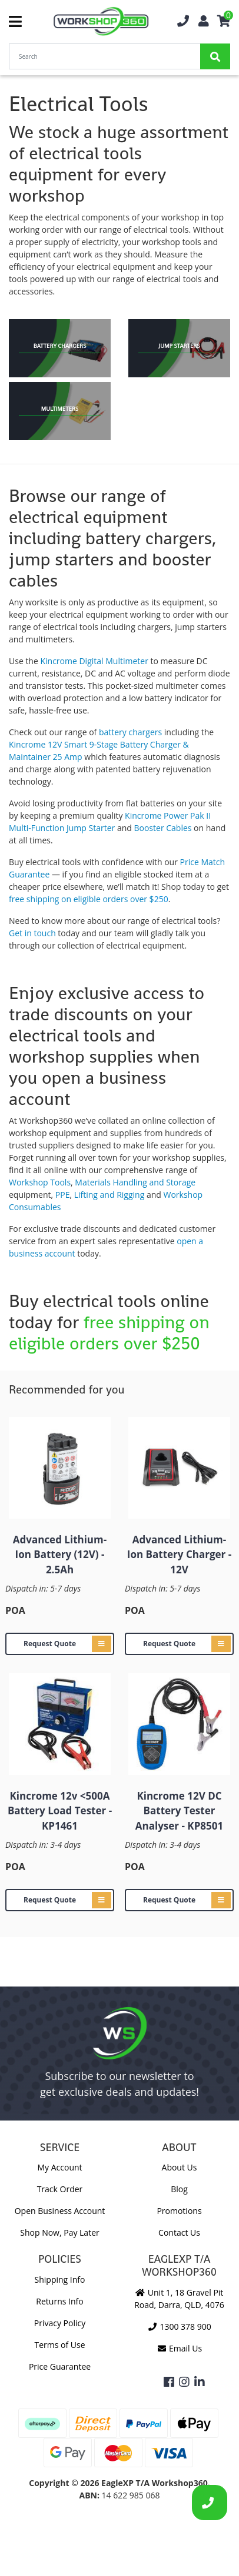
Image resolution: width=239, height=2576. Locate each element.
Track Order (60, 2189)
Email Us (179, 2348)
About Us (179, 2167)
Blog (179, 2189)
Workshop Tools (40, 1182)
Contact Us (179, 2232)
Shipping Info (60, 2279)
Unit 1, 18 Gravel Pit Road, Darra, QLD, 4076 (179, 2298)
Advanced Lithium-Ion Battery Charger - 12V (179, 1554)
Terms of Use (59, 2344)
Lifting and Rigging (110, 1194)
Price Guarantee (60, 2366)
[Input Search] (104, 56)
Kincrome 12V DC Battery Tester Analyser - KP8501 (179, 1811)
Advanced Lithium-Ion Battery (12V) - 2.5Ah (60, 1554)
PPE (62, 1194)
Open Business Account (60, 2210)
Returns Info (59, 2301)
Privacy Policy (59, 2323)
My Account (59, 2167)
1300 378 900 (179, 2326)
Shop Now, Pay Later (59, 2232)
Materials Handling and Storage (135, 1182)
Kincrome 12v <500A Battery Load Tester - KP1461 (60, 1811)
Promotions (179, 2210)
